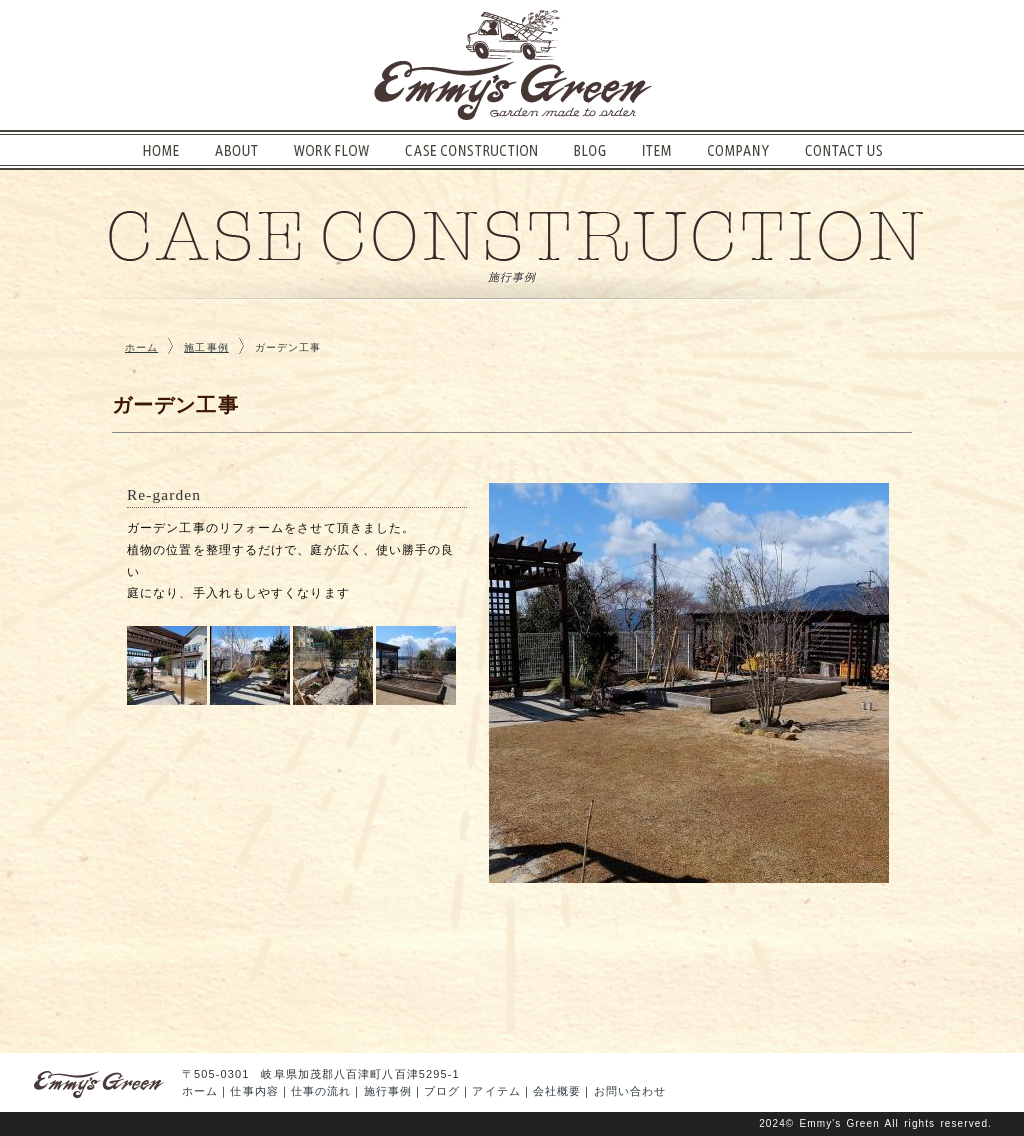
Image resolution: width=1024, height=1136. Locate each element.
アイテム (496, 1091)
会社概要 (557, 1091)
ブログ (442, 1091)
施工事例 (206, 347)
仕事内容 (254, 1091)
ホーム (141, 347)
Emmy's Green (840, 1123)
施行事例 (388, 1091)
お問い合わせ (630, 1091)
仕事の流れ (321, 1091)
